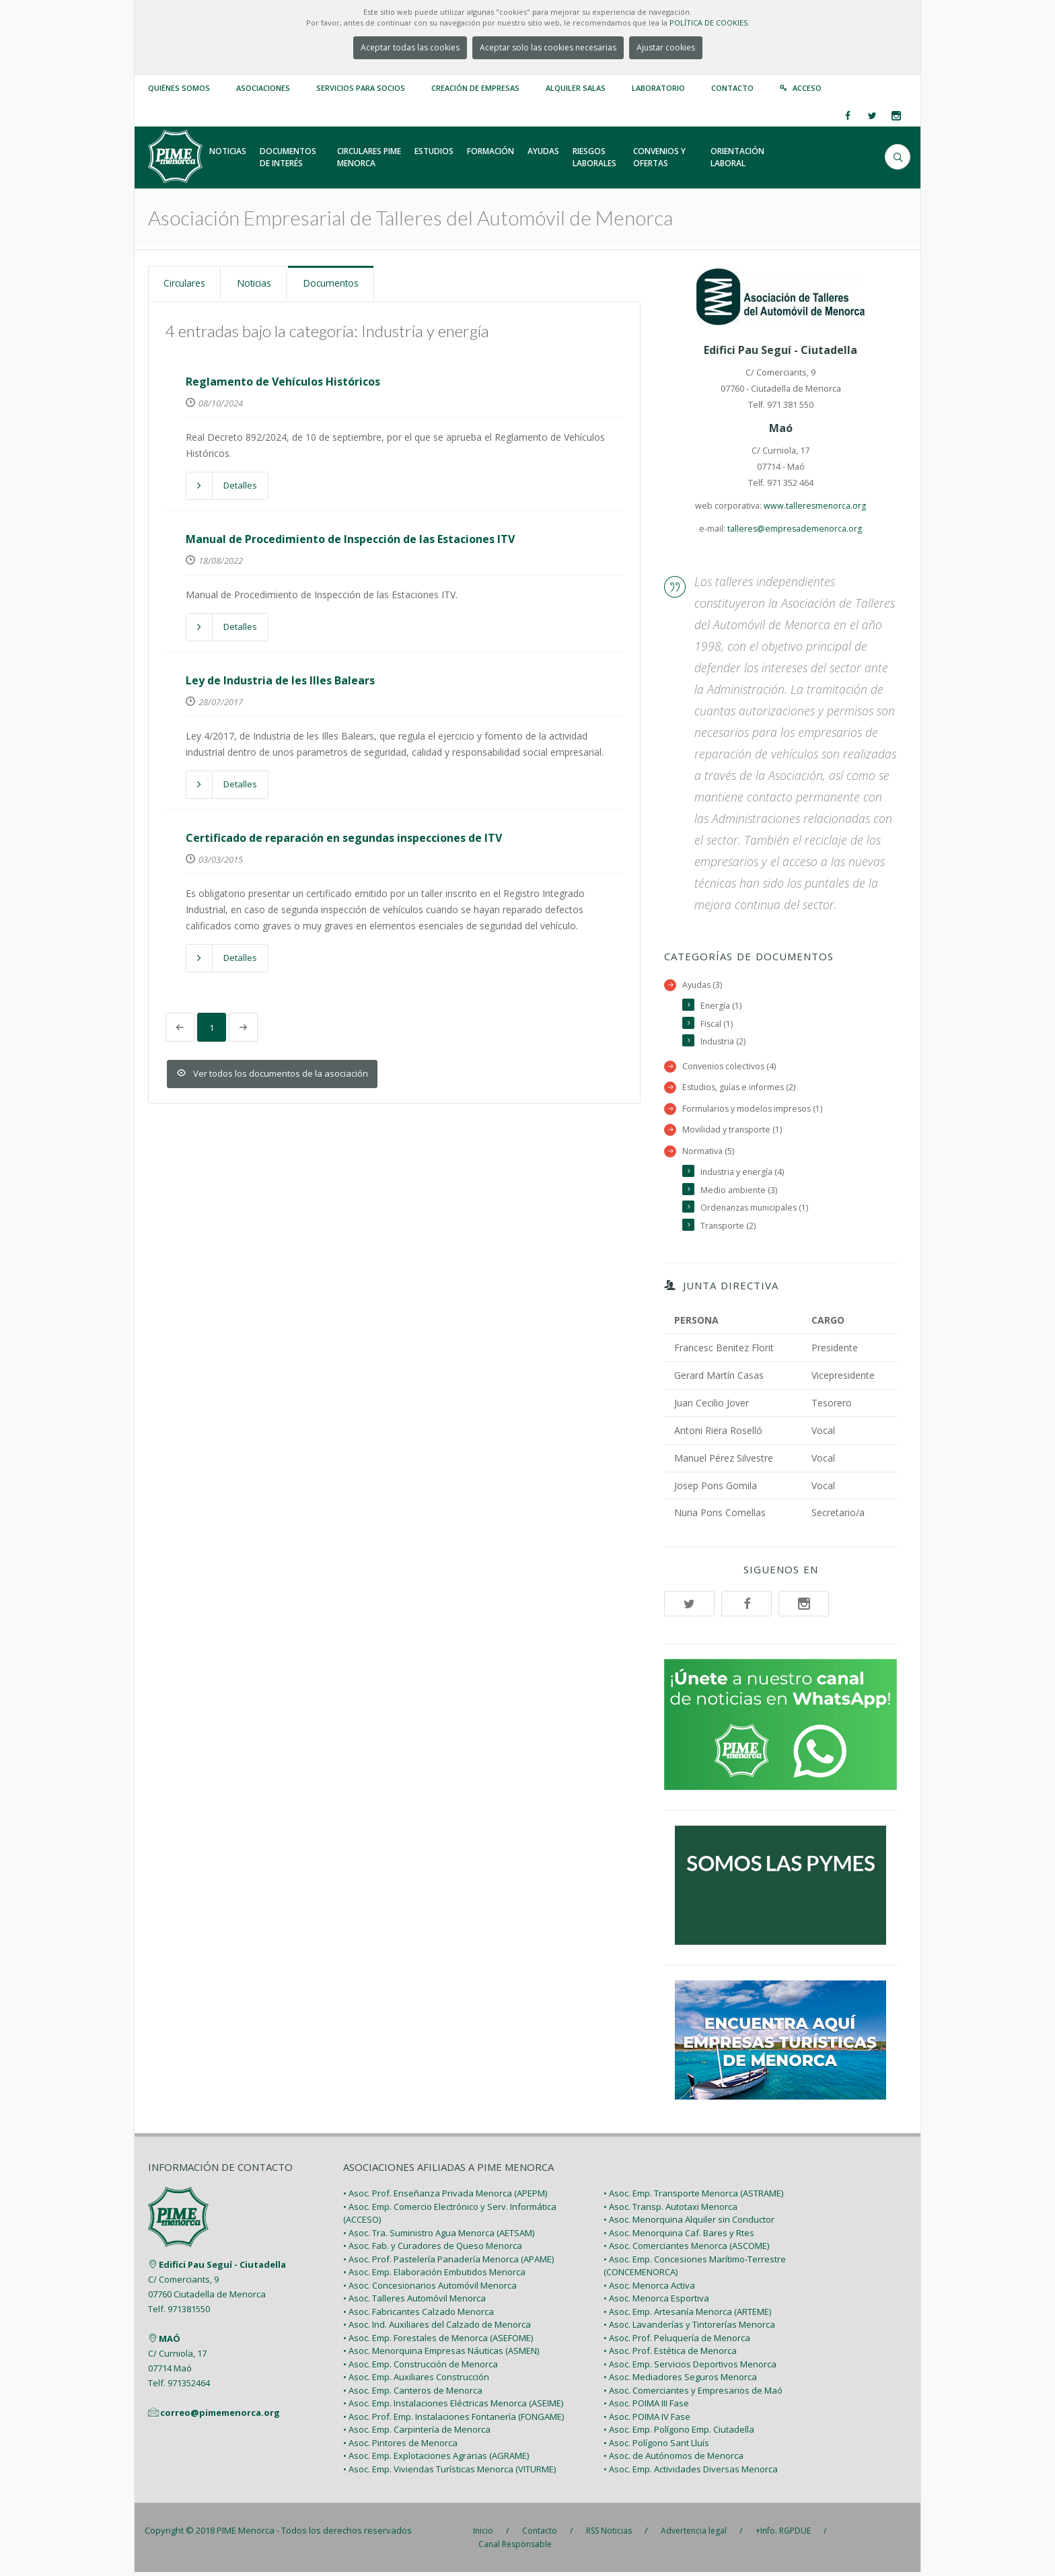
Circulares (187, 283)
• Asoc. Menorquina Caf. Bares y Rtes (679, 2236)
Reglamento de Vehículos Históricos (283, 380)
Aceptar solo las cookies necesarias (548, 47)
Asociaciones (263, 88)
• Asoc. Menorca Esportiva (656, 2302)
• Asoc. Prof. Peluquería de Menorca (677, 2341)
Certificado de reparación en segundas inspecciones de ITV (344, 836)
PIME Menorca (246, 2534)
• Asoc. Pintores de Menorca (400, 2446)
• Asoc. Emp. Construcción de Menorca (420, 2367)
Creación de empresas (475, 88)
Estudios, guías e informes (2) (741, 1088)
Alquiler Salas (576, 88)
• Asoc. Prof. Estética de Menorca (670, 2355)
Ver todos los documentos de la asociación (272, 1073)
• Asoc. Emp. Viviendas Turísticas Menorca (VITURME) (449, 2472)
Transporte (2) (728, 1229)
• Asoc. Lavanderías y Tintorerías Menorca (689, 2328)
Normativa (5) (708, 1153)
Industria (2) (724, 1042)
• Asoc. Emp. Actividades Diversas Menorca (691, 2472)
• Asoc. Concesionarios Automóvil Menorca (430, 2289)
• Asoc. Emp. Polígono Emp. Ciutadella (679, 2433)
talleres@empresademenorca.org (795, 528)
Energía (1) (721, 1006)
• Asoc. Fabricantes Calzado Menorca (418, 2315)
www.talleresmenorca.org (815, 505)
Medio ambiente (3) (739, 1192)
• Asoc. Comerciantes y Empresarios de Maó (693, 2394)
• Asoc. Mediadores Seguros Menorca (680, 2381)
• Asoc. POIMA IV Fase (647, 2420)
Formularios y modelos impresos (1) (754, 1110)
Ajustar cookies (665, 47)
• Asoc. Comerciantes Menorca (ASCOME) (686, 2250)
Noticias (260, 283)
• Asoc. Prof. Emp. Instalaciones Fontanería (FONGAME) (453, 2420)
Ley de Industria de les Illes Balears (280, 679)
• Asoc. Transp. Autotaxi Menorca (670, 2210)
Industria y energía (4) (743, 1174)
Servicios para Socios (360, 88)
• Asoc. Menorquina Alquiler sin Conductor (689, 2223)
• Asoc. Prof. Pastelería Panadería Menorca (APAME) (448, 2262)
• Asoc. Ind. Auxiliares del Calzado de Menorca (437, 2328)
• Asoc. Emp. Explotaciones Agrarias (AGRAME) (436, 2460)
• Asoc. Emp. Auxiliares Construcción (416, 2381)
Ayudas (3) (702, 985)
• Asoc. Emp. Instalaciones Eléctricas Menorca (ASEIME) (453, 2407)
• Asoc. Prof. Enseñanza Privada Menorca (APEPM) (445, 2197)
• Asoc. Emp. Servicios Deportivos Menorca (690, 2367)
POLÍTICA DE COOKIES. (709, 22)
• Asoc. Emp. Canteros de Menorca (412, 2394)
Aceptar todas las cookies (410, 47)
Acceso (807, 88)
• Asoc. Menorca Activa (649, 2289)
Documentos (340, 283)
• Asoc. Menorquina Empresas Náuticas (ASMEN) (441, 2355)
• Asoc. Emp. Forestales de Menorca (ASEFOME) (438, 2341)
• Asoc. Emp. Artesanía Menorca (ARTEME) (687, 2315)
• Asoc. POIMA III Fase (646, 2407)
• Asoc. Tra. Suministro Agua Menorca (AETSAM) (438, 2236)
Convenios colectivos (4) (730, 1067)
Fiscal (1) (716, 1024)
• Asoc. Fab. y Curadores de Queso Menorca (432, 2250)
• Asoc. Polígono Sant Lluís (656, 2446)
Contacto (732, 88)
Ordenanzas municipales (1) (756, 1211)
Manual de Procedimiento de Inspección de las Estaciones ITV (350, 537)
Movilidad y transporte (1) (732, 1131)
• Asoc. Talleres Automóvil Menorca (414, 2302)
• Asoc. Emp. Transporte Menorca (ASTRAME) (693, 2197)
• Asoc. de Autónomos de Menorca (673, 2460)
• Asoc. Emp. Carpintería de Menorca (416, 2433)
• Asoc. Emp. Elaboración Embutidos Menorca (434, 2276)
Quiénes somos (179, 88)
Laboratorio (658, 88)
